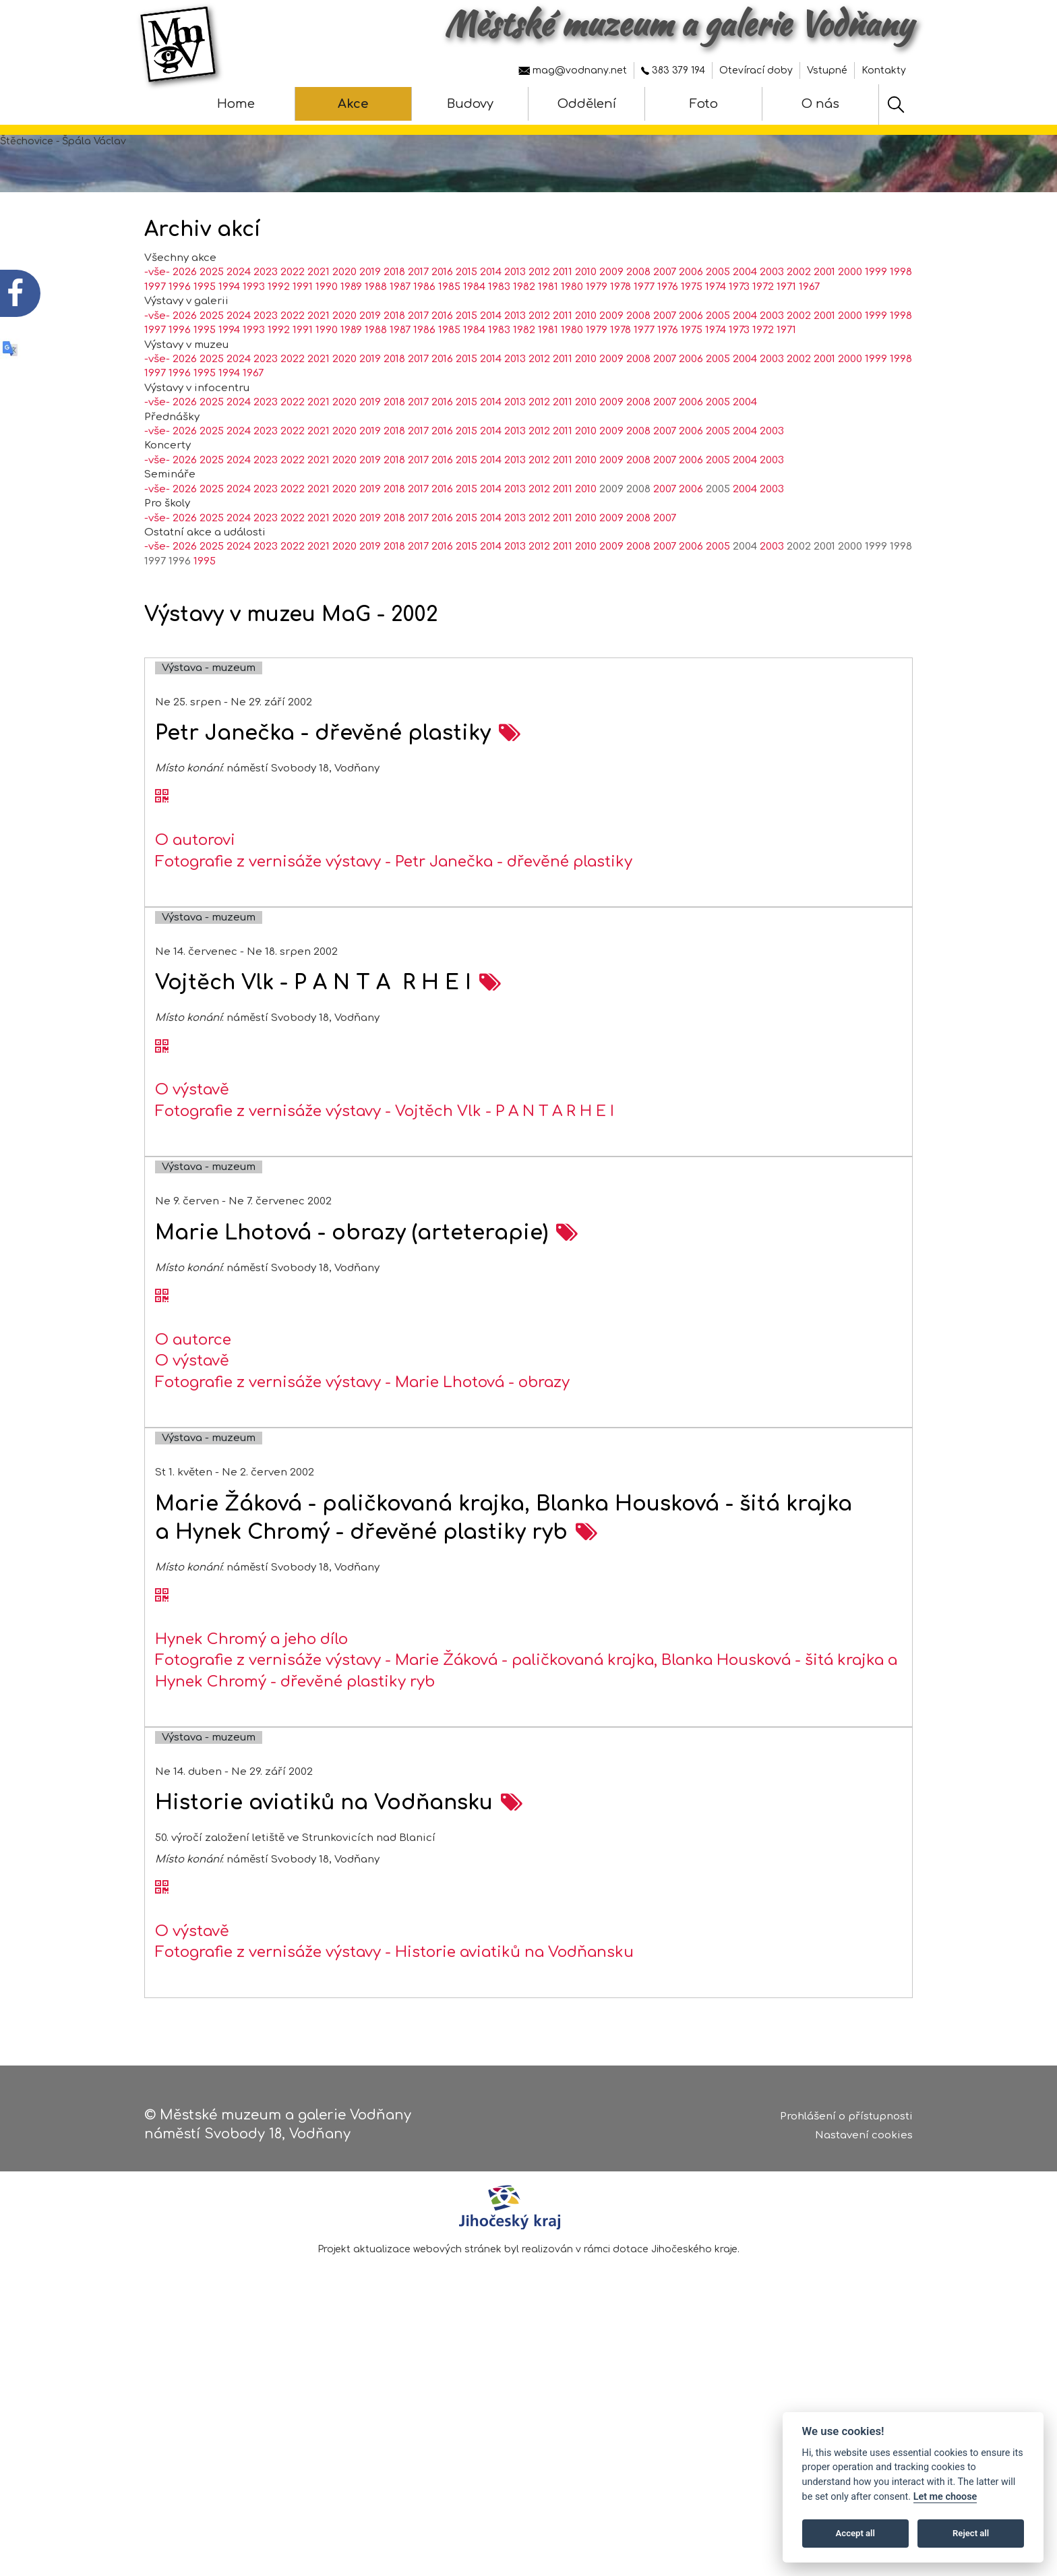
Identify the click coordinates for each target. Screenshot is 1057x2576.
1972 (763, 341)
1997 (155, 341)
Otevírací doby (756, 70)
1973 (739, 341)
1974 (715, 341)
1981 (548, 341)
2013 (515, 326)
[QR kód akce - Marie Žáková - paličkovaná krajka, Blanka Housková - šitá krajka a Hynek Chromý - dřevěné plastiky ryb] (162, 1650)
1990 (326, 341)
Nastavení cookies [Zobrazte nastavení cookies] (864, 2138)
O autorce (193, 1394)
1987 (400, 341)
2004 (745, 326)
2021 (318, 326)
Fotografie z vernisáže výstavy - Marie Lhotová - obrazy (362, 1436)
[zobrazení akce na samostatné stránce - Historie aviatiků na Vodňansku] (512, 1857)
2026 (185, 326)
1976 (667, 341)
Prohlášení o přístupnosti (846, 2119)
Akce (353, 104)
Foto (704, 104)
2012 (539, 326)
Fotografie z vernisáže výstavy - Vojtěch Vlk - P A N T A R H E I (384, 1165)
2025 (212, 326)
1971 (786, 341)
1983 (499, 341)
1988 (376, 341)
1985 (449, 341)
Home (236, 104)
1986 (424, 341)
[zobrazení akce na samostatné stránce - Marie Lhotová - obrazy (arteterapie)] (567, 1287)
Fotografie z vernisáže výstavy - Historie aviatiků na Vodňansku (394, 2007)
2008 (638, 326)
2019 (370, 326)
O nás (820, 104)
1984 (474, 341)
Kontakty (884, 70)
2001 (824, 326)
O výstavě (192, 1144)
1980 (572, 341)
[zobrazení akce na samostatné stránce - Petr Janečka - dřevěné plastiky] (510, 787)
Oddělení (586, 104)
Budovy (470, 104)
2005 (718, 326)
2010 (586, 326)
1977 (644, 341)
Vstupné (827, 70)
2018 (394, 326)
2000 (850, 326)
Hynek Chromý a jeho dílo (251, 1693)
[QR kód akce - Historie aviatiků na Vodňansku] (162, 1942)
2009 (611, 326)
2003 (772, 326)
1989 (351, 341)
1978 (620, 341)
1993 (254, 341)
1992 (279, 341)
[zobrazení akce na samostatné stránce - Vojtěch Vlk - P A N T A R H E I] (490, 1037)
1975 (691, 341)
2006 (691, 326)
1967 (809, 341)
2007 (664, 326)
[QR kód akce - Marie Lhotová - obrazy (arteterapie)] (162, 1351)
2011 (562, 326)
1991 (303, 341)
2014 (491, 326)
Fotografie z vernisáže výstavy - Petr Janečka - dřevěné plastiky (393, 916)
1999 (876, 326)
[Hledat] (896, 104)
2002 (799, 326)
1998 (901, 326)
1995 (204, 341)
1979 (596, 341)
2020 (344, 326)
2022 (292, 326)
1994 (229, 341)
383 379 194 (673, 70)
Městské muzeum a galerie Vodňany (678, 23)
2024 (239, 326)
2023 (265, 326)
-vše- (157, 326)
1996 (180, 341)
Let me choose (945, 2496)
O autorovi (195, 895)
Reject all (971, 2533)
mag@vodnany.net (572, 70)
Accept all (855, 2533)
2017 (418, 326)
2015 (466, 326)
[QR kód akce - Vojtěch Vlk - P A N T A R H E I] (162, 1101)
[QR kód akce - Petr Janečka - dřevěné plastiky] (162, 851)
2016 (442, 326)
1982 (524, 341)
